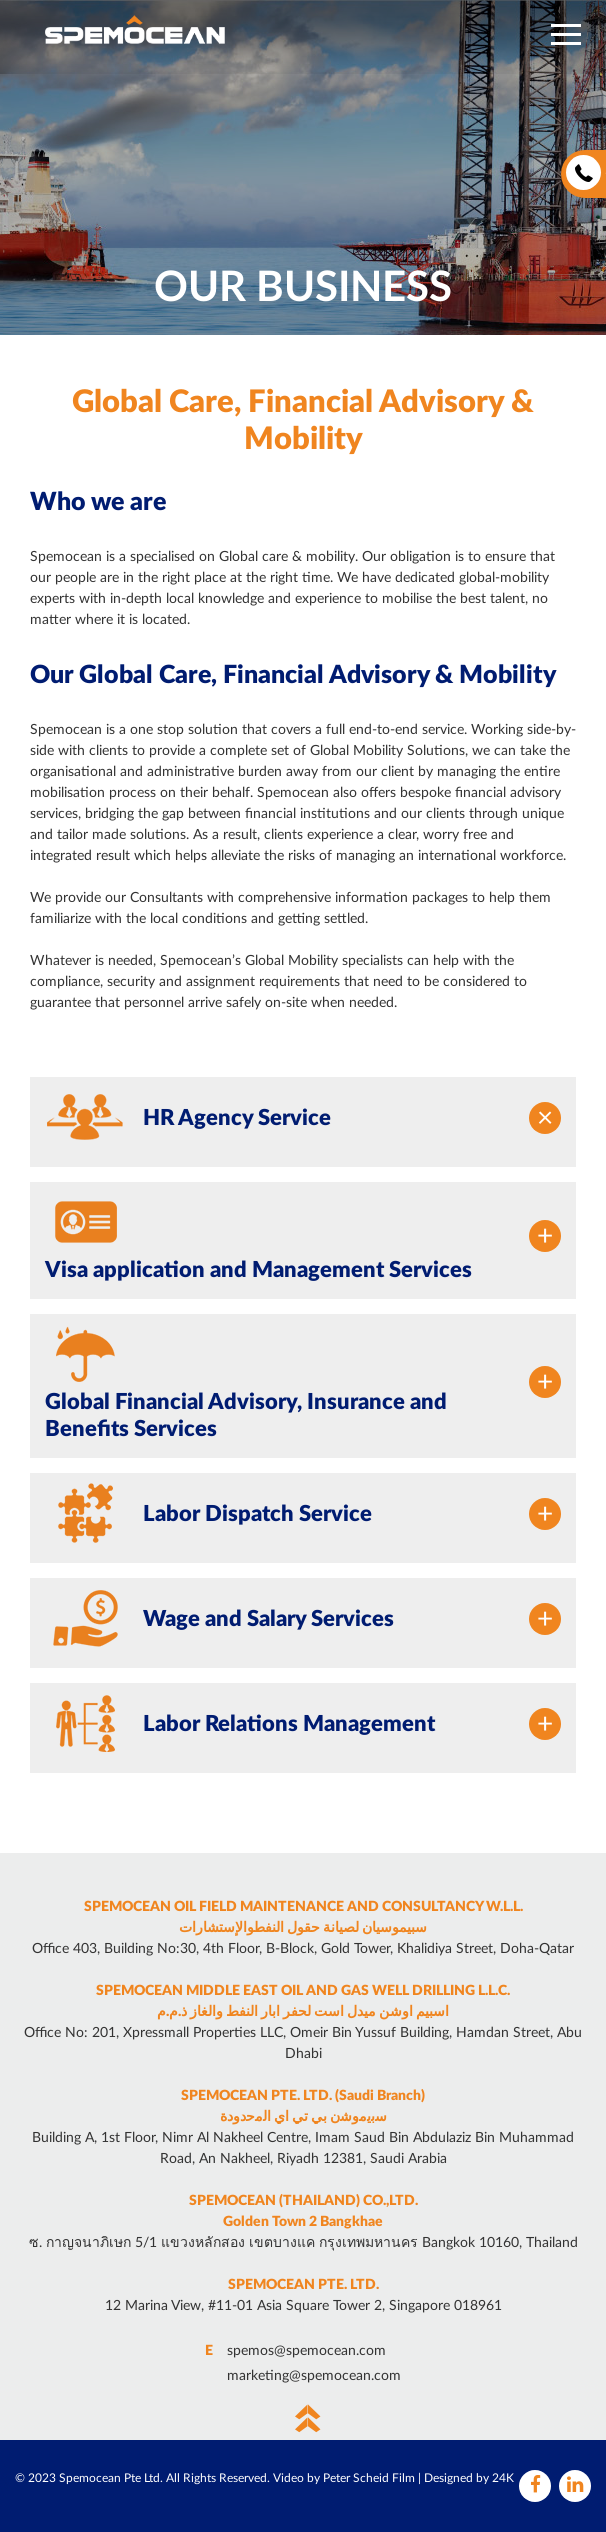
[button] (566, 34)
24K (503, 2478)
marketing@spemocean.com (314, 2376)
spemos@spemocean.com (306, 2351)
